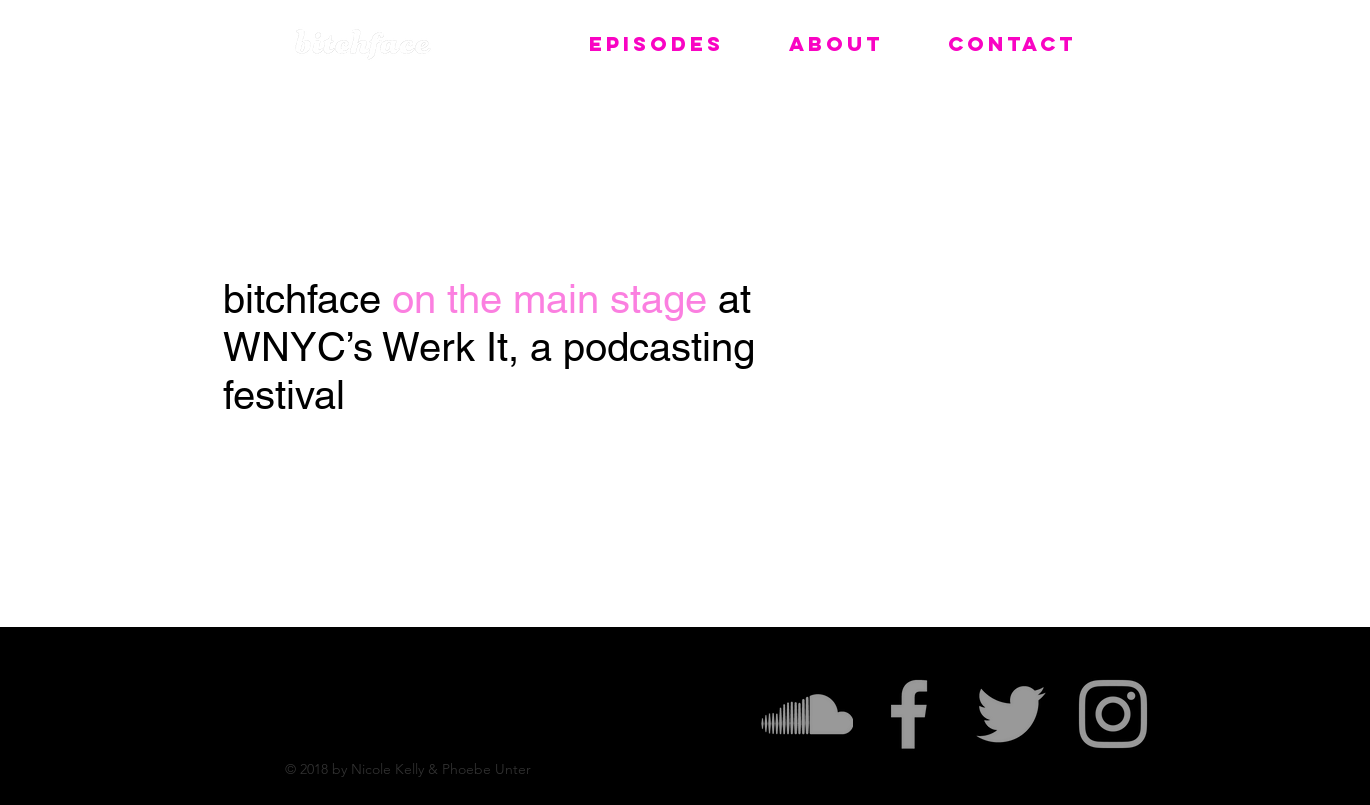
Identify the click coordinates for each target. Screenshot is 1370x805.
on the (452, 299)
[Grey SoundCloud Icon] (807, 714)
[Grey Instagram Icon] (1113, 714)
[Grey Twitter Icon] (1011, 714)
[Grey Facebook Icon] (909, 714)
